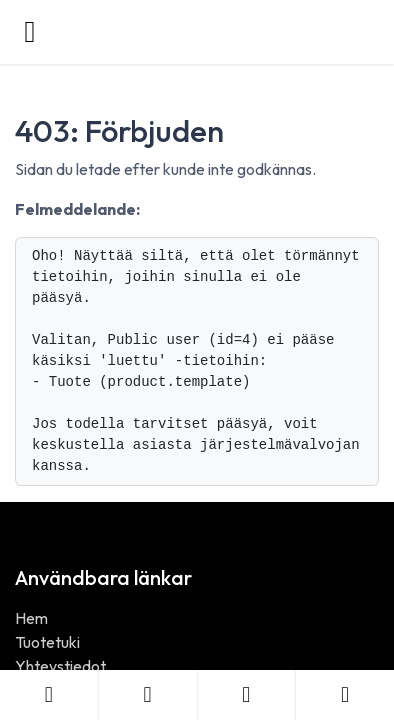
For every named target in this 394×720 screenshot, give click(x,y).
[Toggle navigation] (30, 32)
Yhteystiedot (60, 666)
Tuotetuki (47, 642)
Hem (31, 618)
